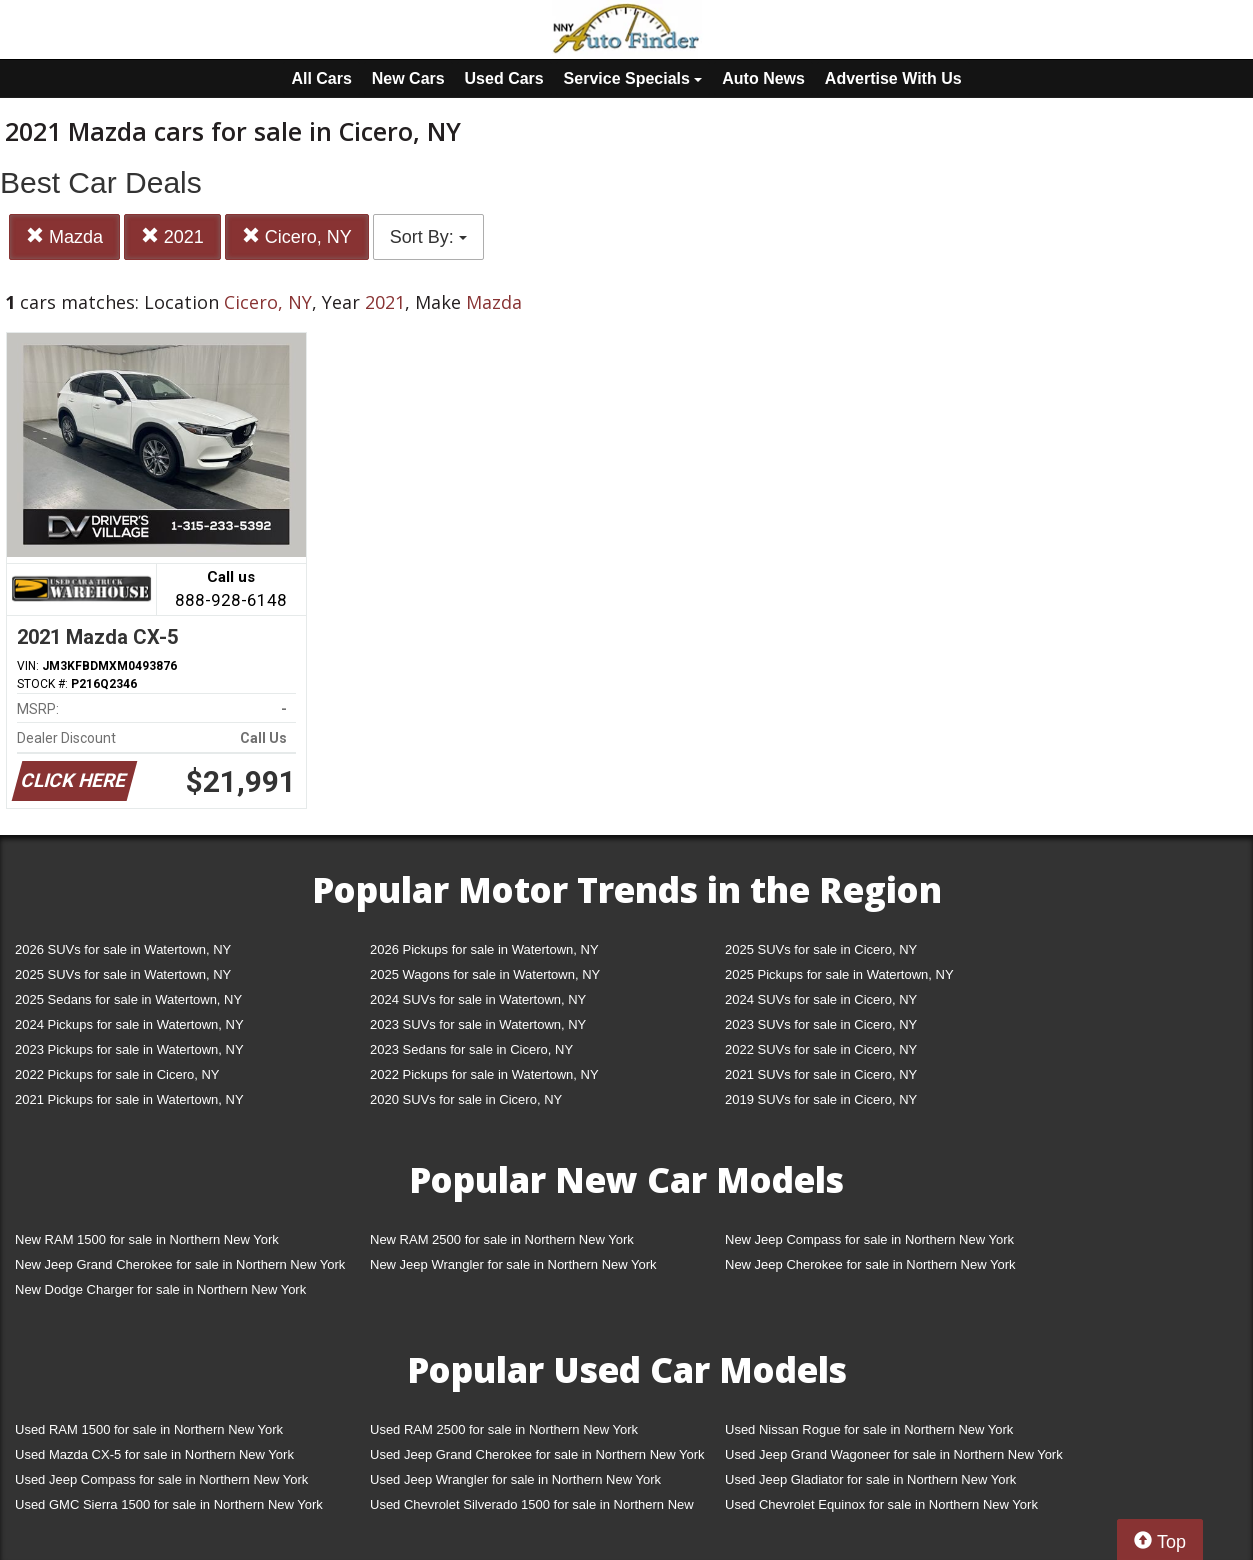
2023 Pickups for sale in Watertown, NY (129, 1049)
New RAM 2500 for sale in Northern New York (502, 1239)
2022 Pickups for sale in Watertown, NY (484, 1074)
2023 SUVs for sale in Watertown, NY (478, 1024)
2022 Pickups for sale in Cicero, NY (117, 1074)
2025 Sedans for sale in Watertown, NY (128, 999)
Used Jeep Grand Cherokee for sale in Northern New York (537, 1454)
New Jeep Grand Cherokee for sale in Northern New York (180, 1264)
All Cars (321, 78)
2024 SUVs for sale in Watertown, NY (478, 999)
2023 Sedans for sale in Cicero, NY (471, 1049)
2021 (172, 236)
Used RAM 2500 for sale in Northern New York (504, 1429)
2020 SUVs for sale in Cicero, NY (466, 1099)
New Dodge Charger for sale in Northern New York (160, 1289)
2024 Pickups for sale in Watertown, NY (129, 1024)
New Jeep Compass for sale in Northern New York (869, 1239)
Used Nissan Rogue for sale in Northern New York (869, 1429)
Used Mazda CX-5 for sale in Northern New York (154, 1454)
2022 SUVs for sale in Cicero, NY (821, 1049)
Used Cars (504, 78)
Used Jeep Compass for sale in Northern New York (161, 1479)
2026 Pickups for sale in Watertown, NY (484, 949)
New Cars (408, 78)
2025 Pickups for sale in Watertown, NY (839, 974)
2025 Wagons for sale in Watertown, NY (485, 974)
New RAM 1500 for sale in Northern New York (147, 1239)
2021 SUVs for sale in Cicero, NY (821, 1074)
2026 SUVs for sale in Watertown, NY (123, 949)
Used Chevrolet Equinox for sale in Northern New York (881, 1504)
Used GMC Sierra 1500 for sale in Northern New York (169, 1504)
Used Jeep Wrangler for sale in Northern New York (515, 1479)
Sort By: (428, 237)
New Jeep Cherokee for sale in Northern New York (870, 1264)
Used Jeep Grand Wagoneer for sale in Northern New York (894, 1454)
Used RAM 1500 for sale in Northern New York (149, 1429)
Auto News (763, 78)
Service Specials (633, 78)
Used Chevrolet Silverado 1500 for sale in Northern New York (532, 1508)
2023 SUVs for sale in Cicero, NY (821, 1024)
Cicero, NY (297, 236)
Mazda (64, 236)
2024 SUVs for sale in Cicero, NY (821, 999)
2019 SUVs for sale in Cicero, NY (821, 1099)
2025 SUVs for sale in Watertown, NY (123, 974)
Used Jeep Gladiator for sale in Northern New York (870, 1479)
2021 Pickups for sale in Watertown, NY (129, 1099)
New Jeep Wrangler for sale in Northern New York (513, 1264)
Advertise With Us (893, 78)
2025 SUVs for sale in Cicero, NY (821, 949)
